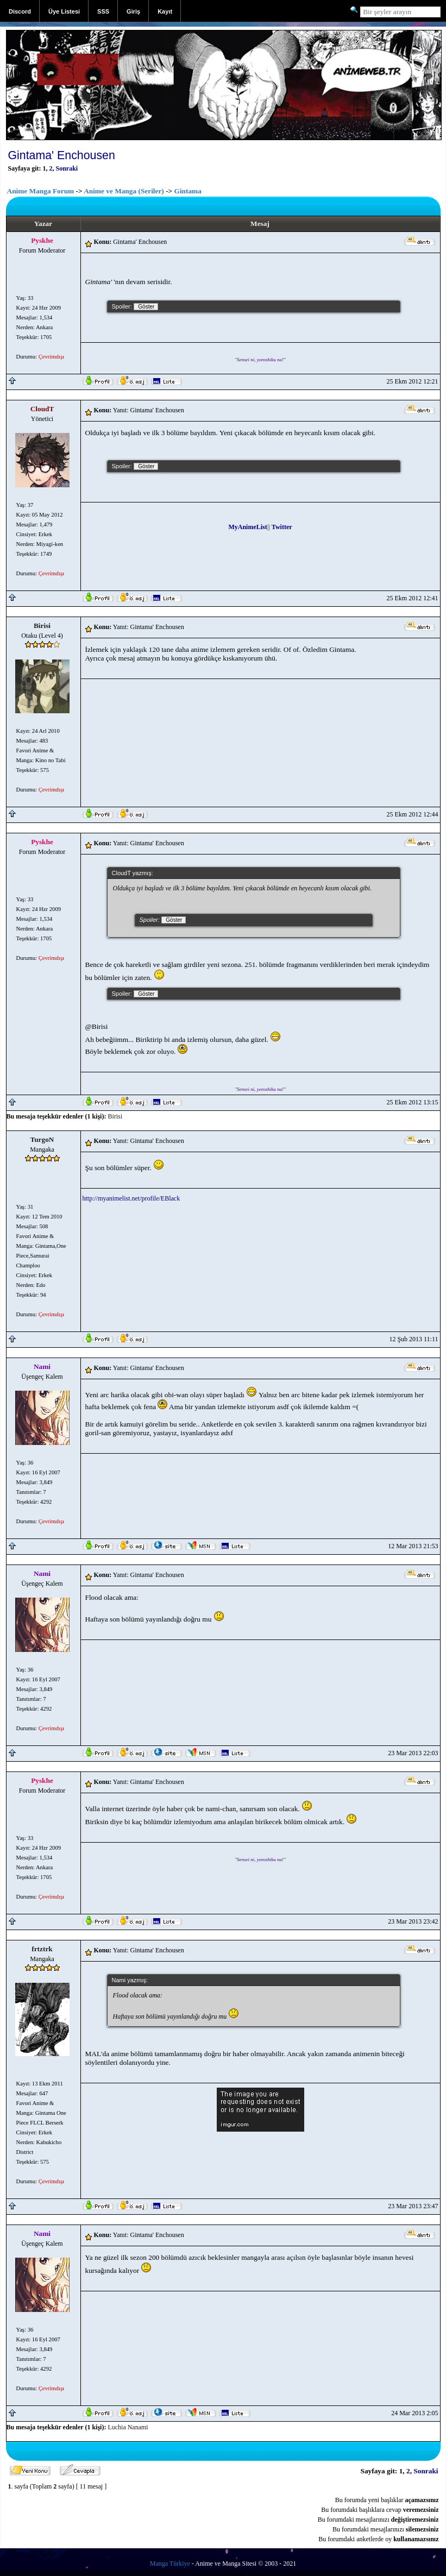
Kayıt (165, 11)
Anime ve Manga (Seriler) (124, 191)
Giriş (133, 11)
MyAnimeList (247, 527)
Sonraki (67, 168)
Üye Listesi (64, 11)
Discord (20, 11)
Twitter (282, 527)
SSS (103, 11)
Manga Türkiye (170, 2563)
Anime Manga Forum (40, 191)
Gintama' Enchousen (61, 155)
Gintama (188, 191)
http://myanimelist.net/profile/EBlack (131, 1198)
